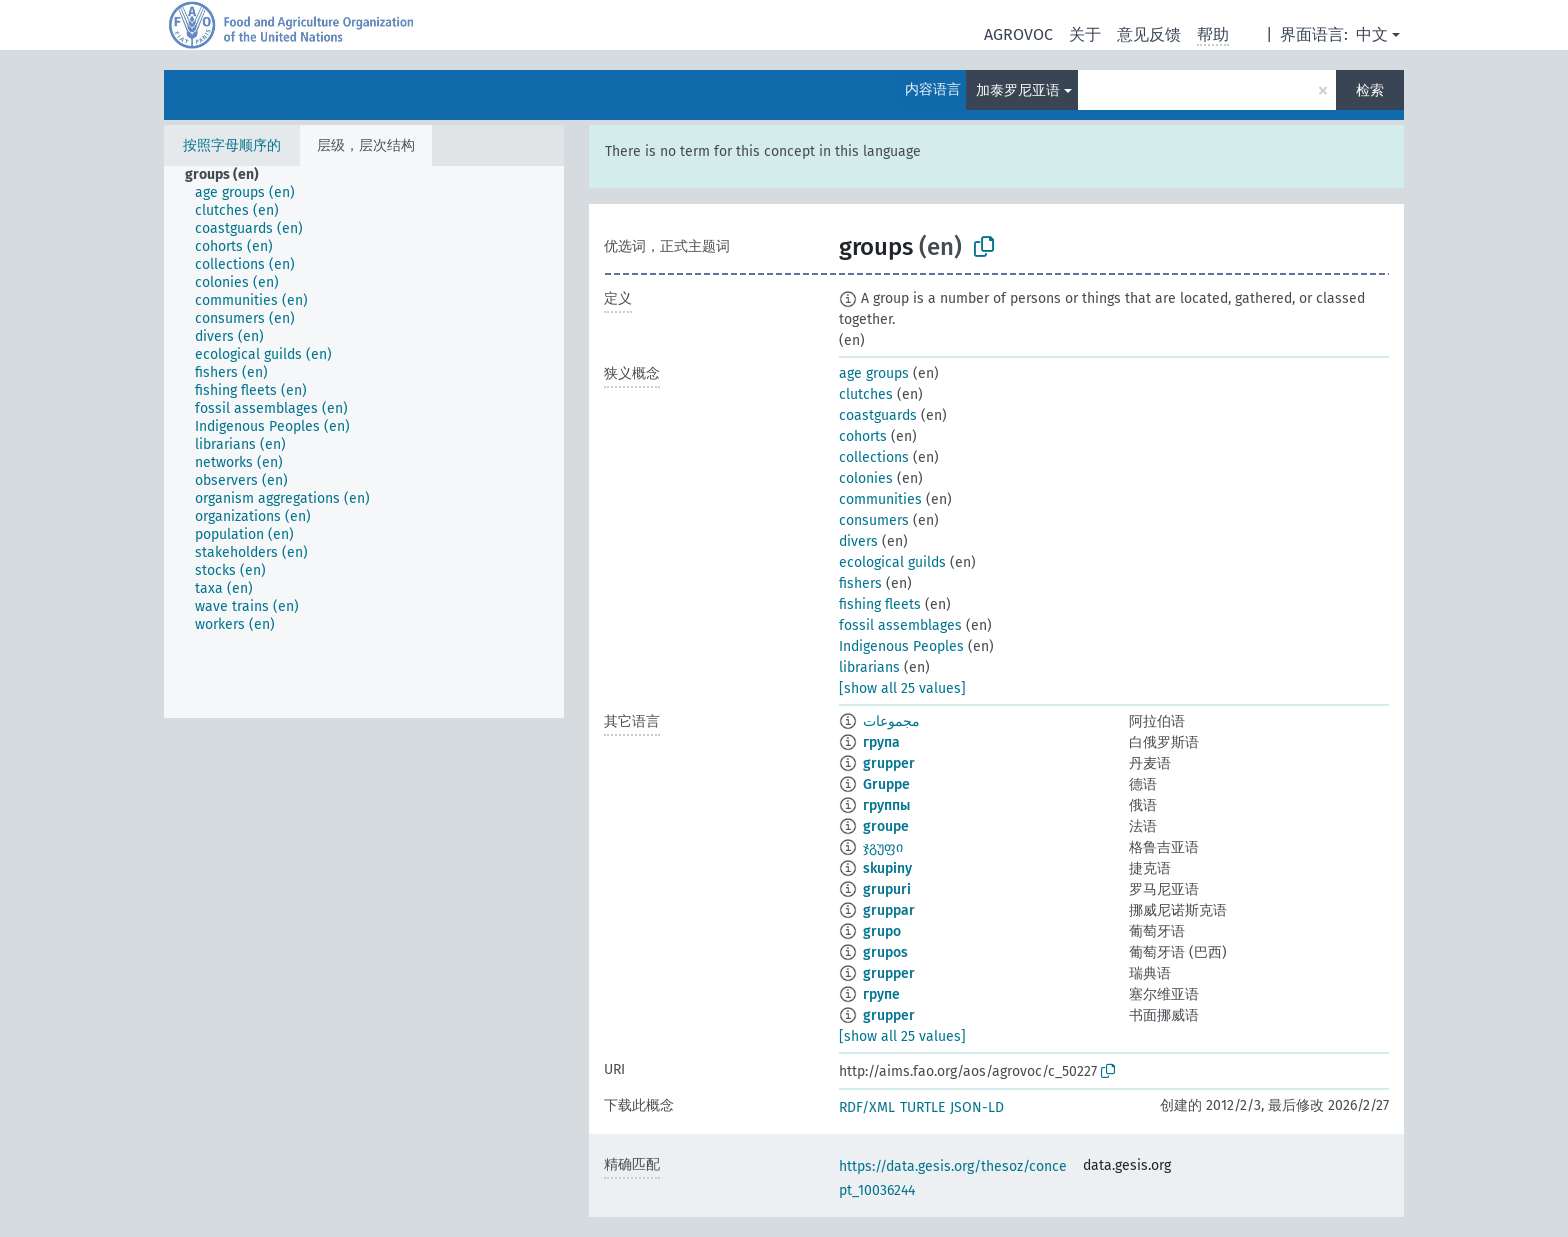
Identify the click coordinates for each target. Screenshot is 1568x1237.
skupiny (887, 868)
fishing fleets (880, 604)
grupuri (887, 889)
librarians (869, 667)
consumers (874, 520)
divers (858, 541)
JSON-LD (977, 1107)
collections (874, 457)
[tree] (364, 442)
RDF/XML (867, 1107)
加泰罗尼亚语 (1018, 90)
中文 (1372, 34)
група (881, 742)
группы (886, 805)
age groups (874, 373)
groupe (886, 826)
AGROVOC (1018, 34)
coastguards (878, 415)
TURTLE (922, 1107)
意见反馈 (1149, 34)
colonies (866, 478)
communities (880, 499)
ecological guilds (892, 562)
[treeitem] (230, 175)
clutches (866, 394)
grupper (889, 763)
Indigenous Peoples (901, 646)
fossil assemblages (900, 625)
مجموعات (891, 721)
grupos (885, 952)
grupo (882, 931)
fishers (860, 583)
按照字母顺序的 (232, 145)
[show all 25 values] (902, 688)
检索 (1370, 90)
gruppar (889, 910)
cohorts (863, 436)
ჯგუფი (883, 847)
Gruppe (886, 784)
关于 (1085, 34)
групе (881, 994)
